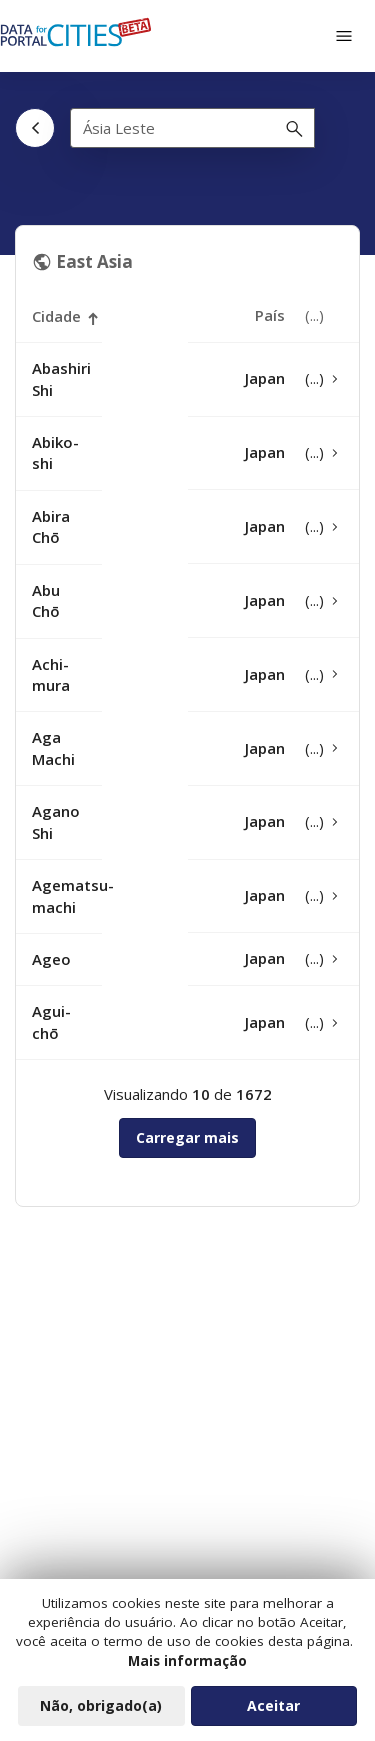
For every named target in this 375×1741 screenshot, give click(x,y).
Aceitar (273, 1711)
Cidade (56, 316)
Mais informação (187, 1667)
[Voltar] (35, 128)
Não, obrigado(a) (101, 1711)
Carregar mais (187, 1137)
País (270, 315)
